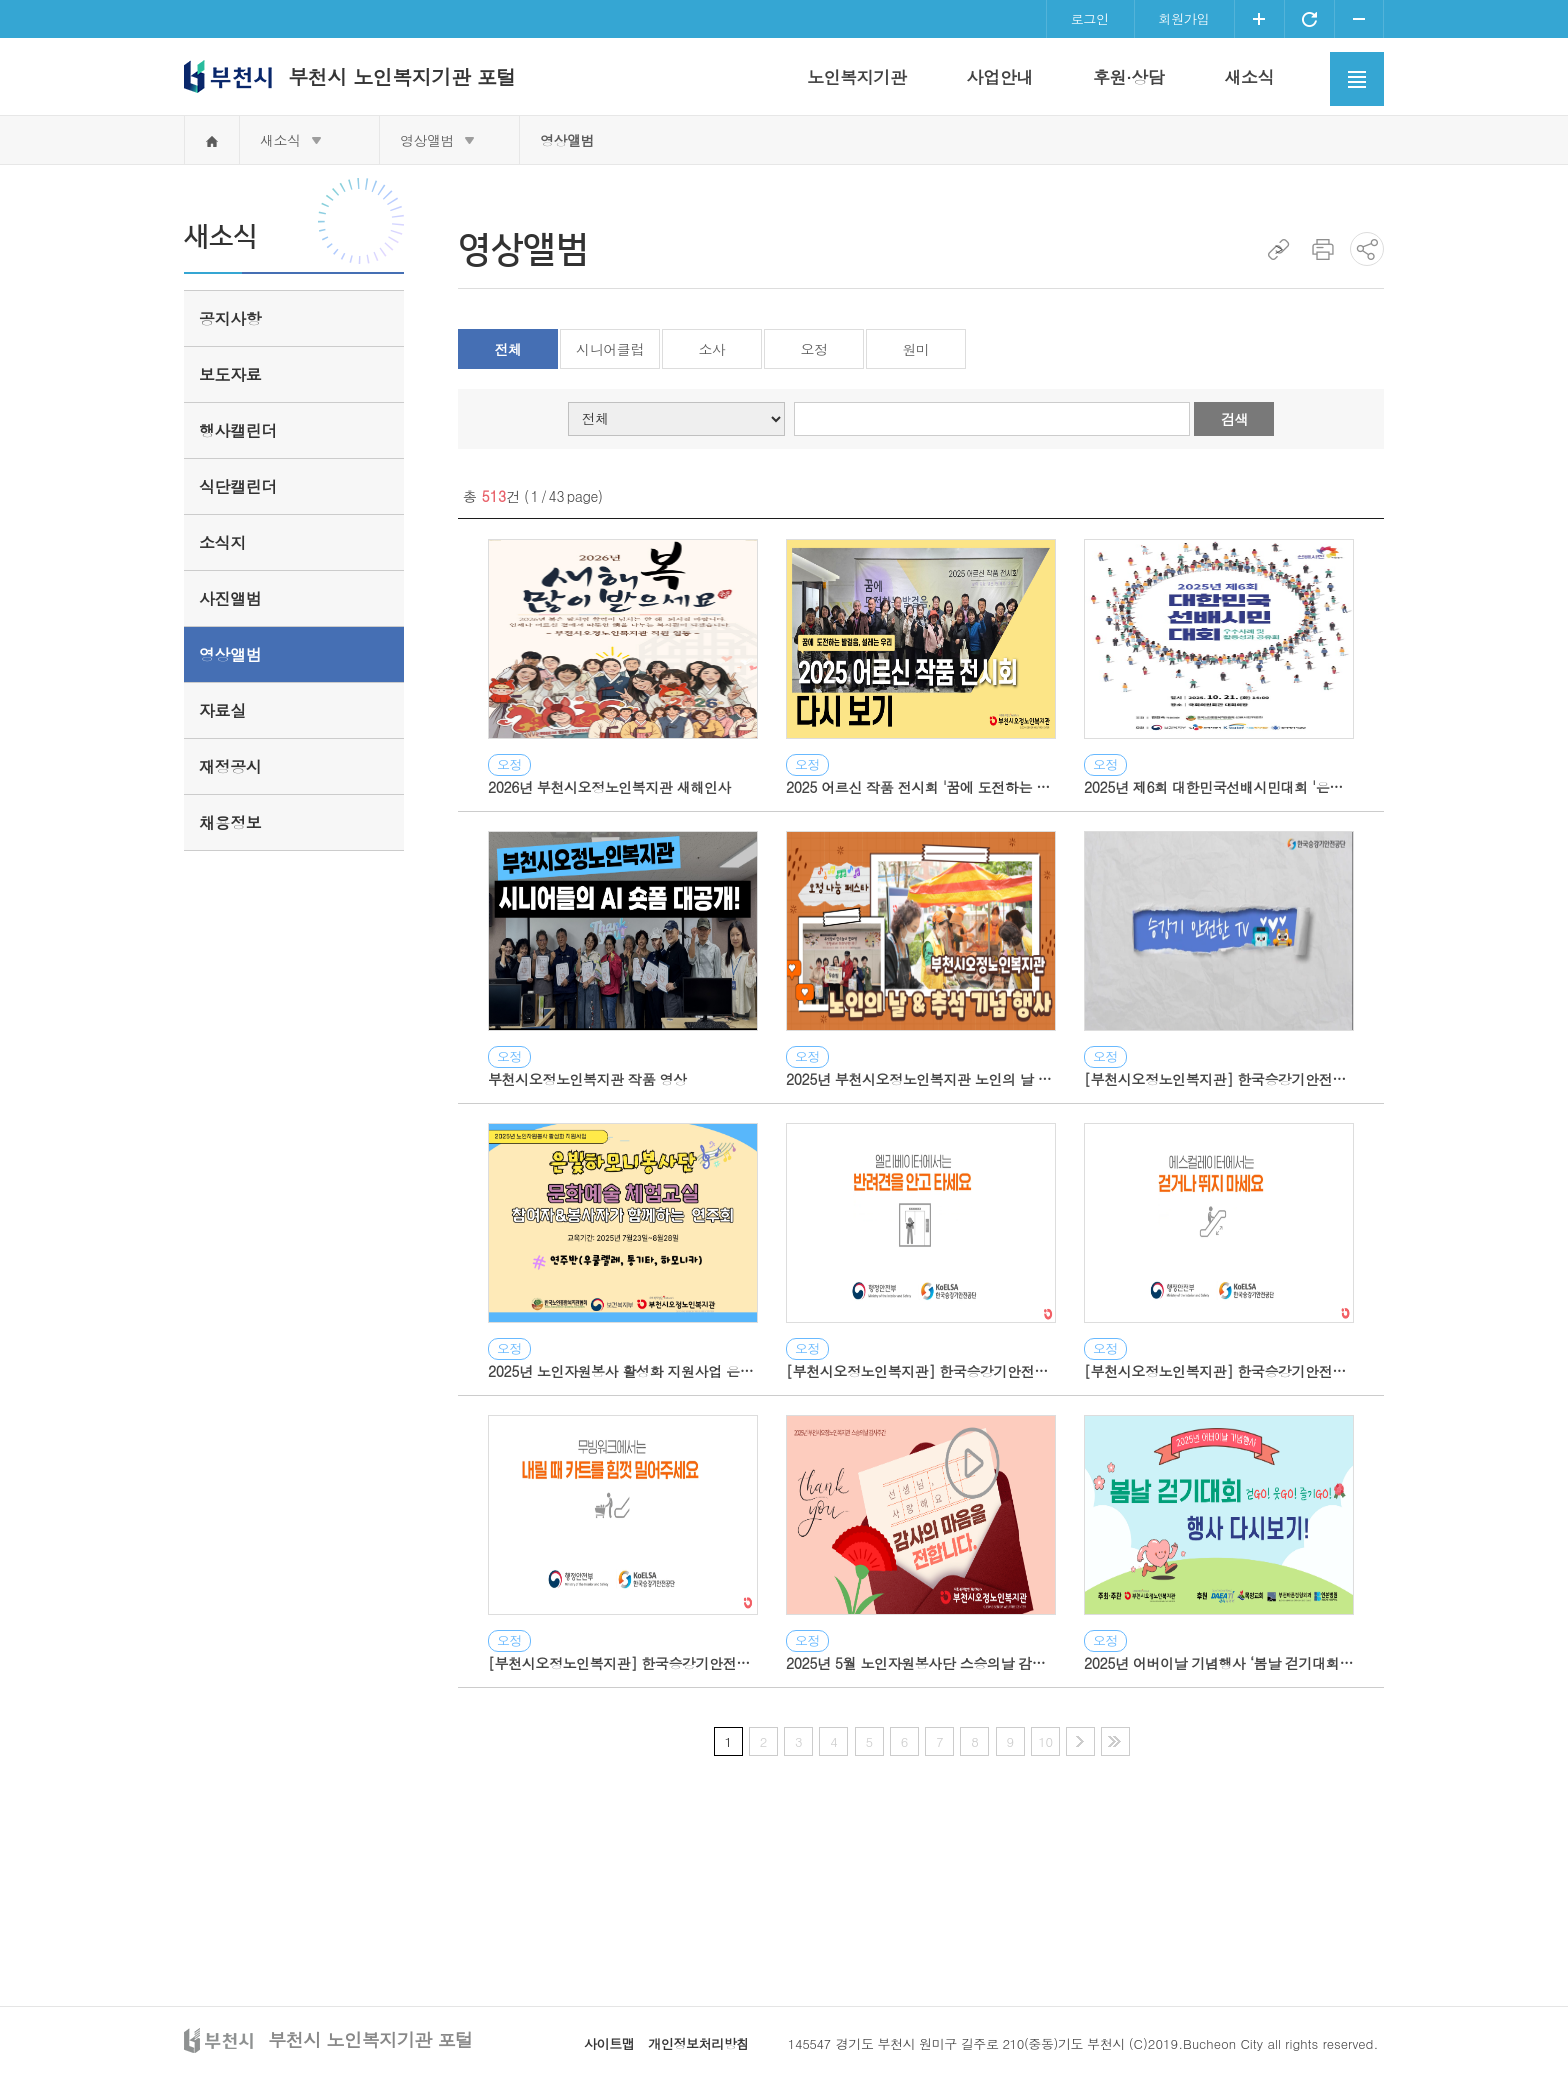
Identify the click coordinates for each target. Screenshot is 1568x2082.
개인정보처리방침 (698, 2043)
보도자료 (230, 374)
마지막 (1115, 1741)
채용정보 (230, 822)
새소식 (1249, 77)
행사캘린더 (238, 430)
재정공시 (230, 766)
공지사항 (230, 318)
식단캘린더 (238, 486)
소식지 (222, 542)
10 (1045, 1741)
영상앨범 (427, 140)
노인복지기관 (856, 77)
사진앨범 (230, 598)
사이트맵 (609, 2043)
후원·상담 (1129, 77)
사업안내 (999, 77)
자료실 (222, 710)
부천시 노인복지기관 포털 (402, 76)
